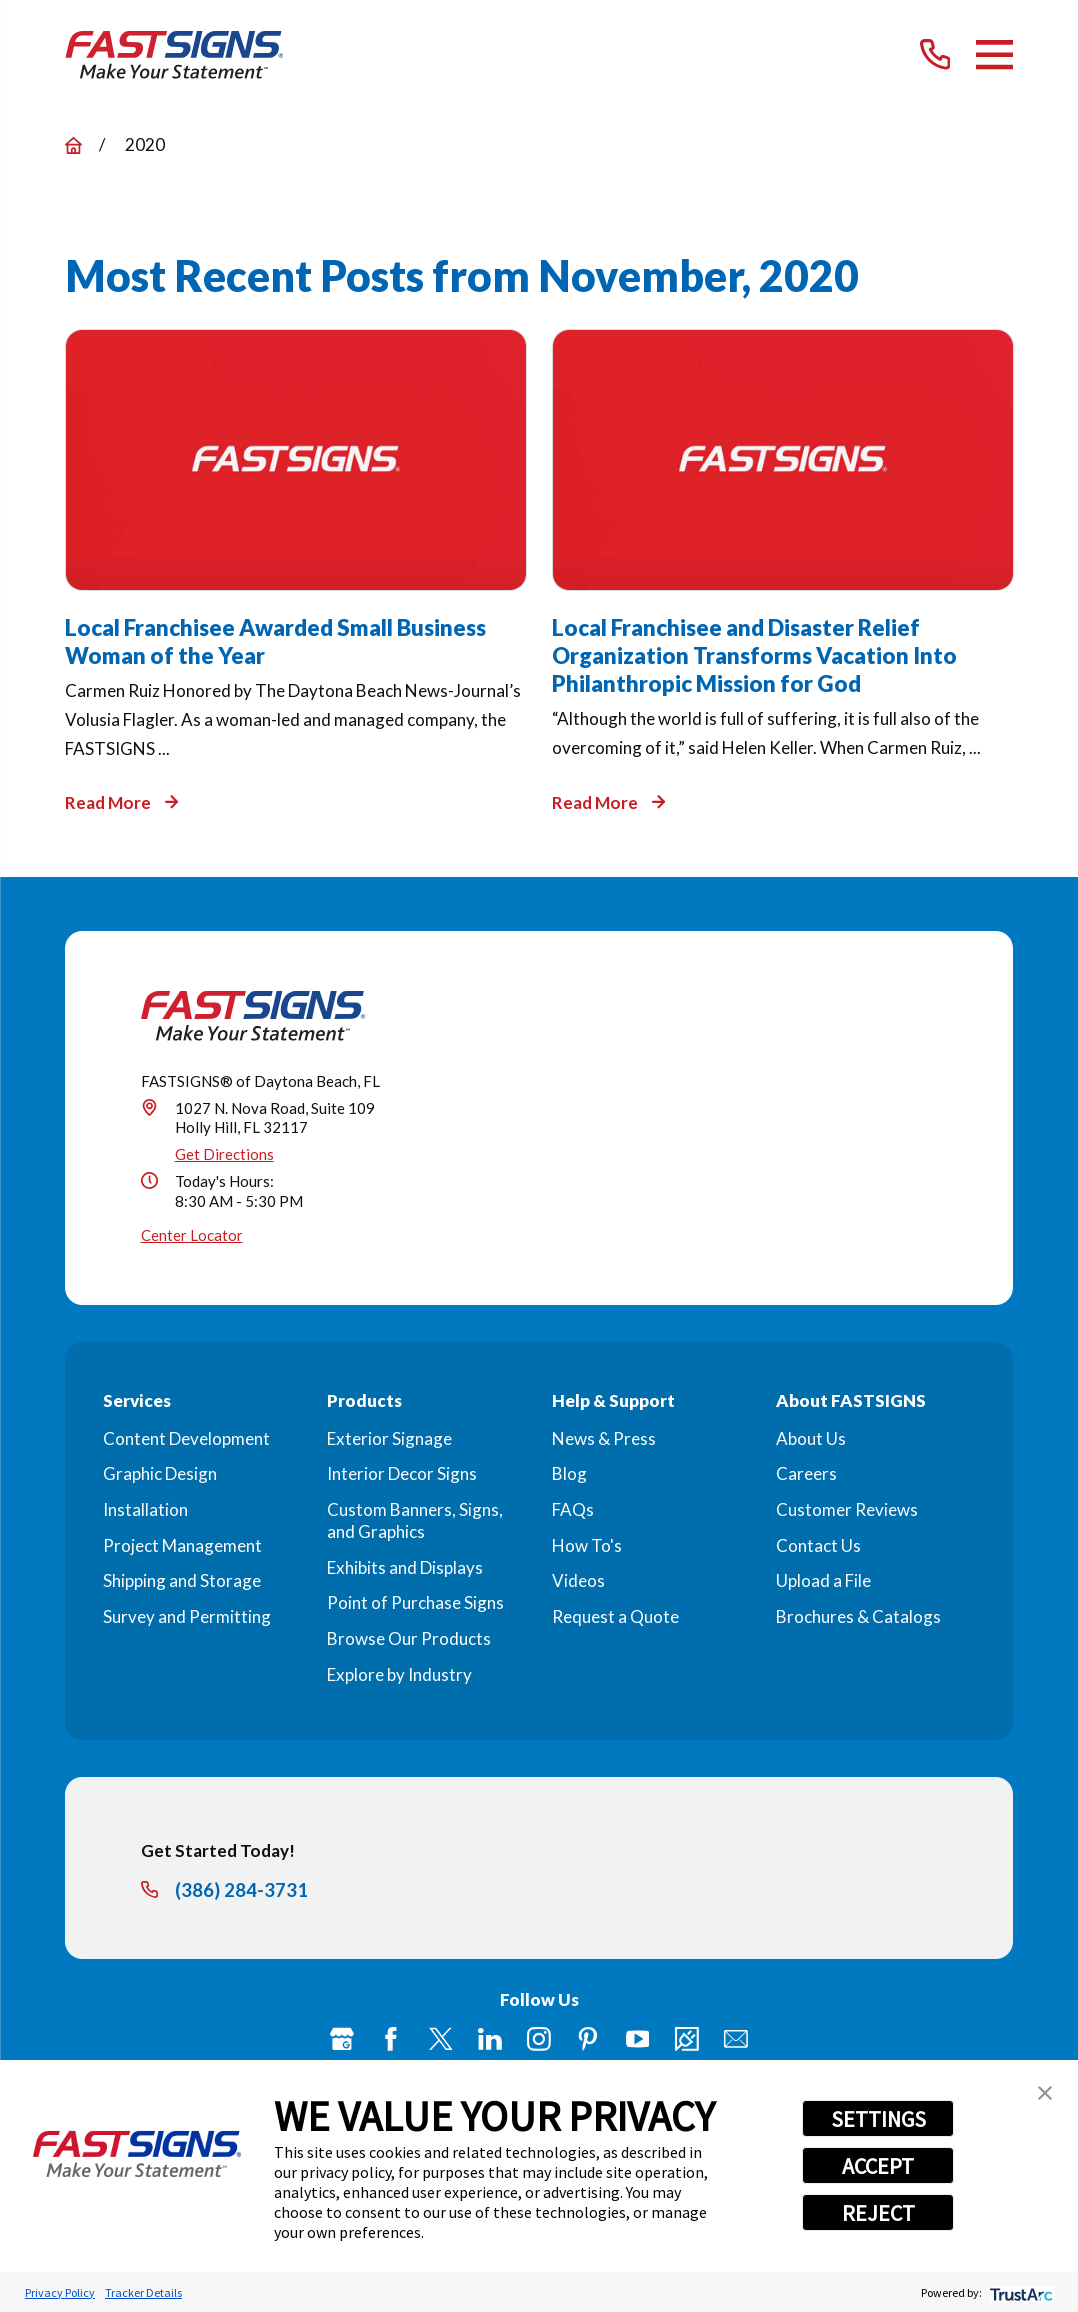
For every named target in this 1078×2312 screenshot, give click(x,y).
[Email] (736, 2039)
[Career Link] (687, 2039)
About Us (811, 1438)
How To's (587, 1545)
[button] (1045, 2093)
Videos (578, 1580)
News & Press (604, 1438)
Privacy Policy (60, 2292)
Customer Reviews (847, 1509)
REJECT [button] (878, 2213)
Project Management (182, 1545)
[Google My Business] (342, 2039)
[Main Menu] (994, 54)
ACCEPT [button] (878, 2166)
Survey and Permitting (187, 1616)
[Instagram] (539, 2039)
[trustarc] (1019, 2292)
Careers (806, 1473)
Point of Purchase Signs (415, 1602)
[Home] (174, 55)
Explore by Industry (399, 1674)
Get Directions (224, 1154)
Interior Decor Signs (402, 1473)
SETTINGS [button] (878, 2119)
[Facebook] (391, 2039)
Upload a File (823, 1580)
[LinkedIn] (490, 2039)
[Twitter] (441, 2039)
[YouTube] (638, 2039)
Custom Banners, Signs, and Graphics (415, 1520)
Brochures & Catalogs (858, 1616)
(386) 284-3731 (241, 1890)
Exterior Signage (389, 1438)
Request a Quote (615, 1616)
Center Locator (192, 1235)
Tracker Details (143, 2292)
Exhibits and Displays (405, 1567)
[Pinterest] (588, 2039)
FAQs (573, 1509)
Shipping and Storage (182, 1580)
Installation (145, 1509)
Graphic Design (160, 1473)
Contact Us (818, 1545)
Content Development (186, 1438)
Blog (569, 1473)
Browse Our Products (409, 1638)
